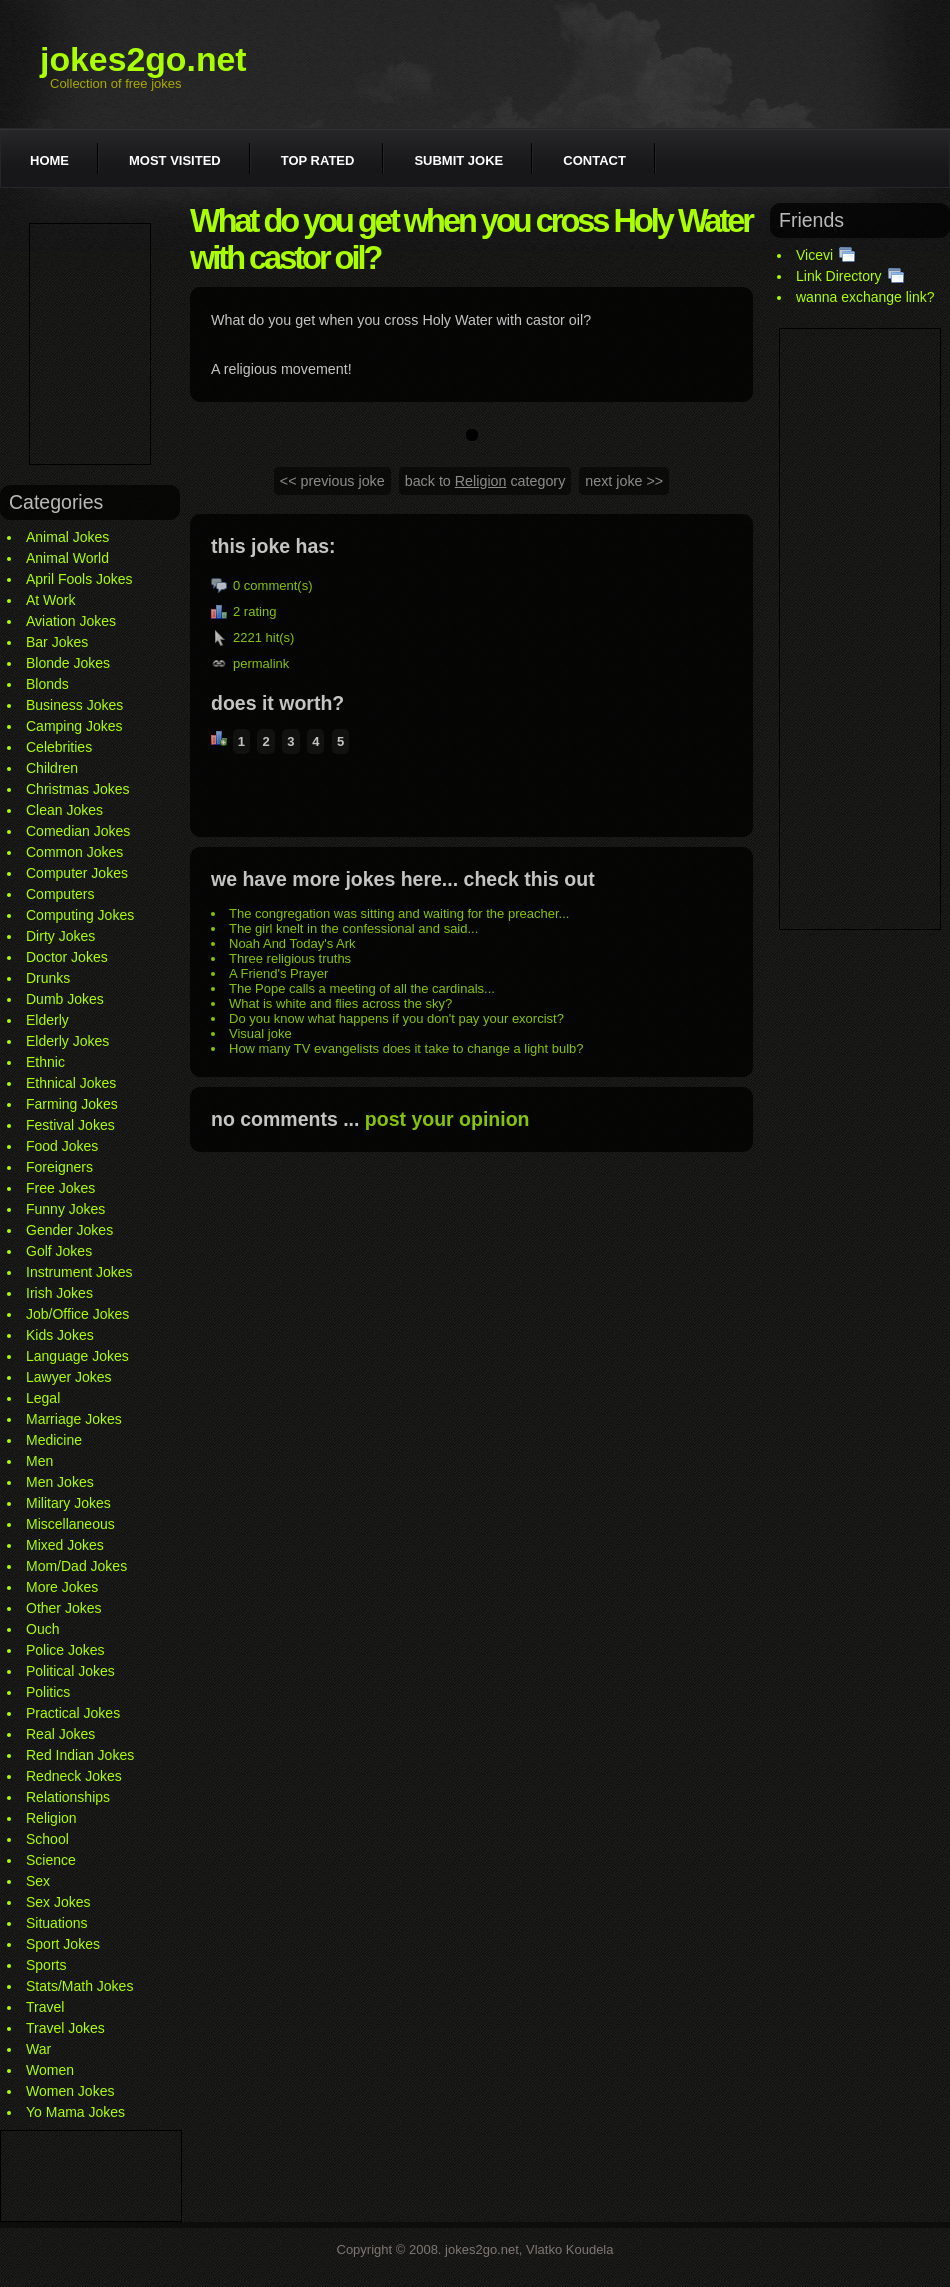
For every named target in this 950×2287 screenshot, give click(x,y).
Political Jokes (70, 1671)
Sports (46, 1965)
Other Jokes (63, 1608)
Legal (43, 1398)
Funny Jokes (65, 1209)
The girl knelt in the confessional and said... (353, 928)
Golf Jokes (59, 1251)
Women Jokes (70, 2091)
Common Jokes (74, 852)
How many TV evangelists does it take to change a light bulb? (406, 1048)
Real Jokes (60, 1734)
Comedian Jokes (78, 831)
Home (49, 160)
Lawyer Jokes (69, 1377)
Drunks (48, 978)
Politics (48, 1692)
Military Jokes (68, 1503)
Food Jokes (62, 1146)
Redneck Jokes (74, 1776)
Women (50, 2070)
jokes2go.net (143, 59)
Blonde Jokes (68, 663)
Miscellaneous (70, 1524)
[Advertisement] (90, 344)
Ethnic (45, 1062)
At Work (51, 600)
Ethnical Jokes (71, 1083)
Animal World (67, 558)
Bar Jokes (57, 642)
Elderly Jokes (67, 1041)
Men (39, 1461)
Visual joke (260, 1033)
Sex (38, 1881)
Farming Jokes (72, 1104)
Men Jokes (60, 1482)
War (38, 2049)
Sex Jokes (58, 1902)
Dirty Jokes (60, 936)
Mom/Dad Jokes (76, 1566)
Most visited (175, 160)
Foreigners (59, 1167)
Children (52, 768)
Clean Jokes (64, 810)
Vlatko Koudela (569, 2249)
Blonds (47, 684)
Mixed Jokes (65, 1545)
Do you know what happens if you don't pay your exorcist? (396, 1018)
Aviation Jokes (71, 621)
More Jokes (62, 1587)
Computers (60, 894)
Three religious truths (290, 958)
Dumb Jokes (65, 999)
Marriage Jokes (74, 1419)
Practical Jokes (73, 1713)
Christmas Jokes (77, 789)
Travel (45, 2007)
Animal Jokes (67, 537)
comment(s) (278, 585)
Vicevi (814, 255)
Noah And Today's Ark (292, 943)
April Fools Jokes (79, 579)
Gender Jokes (69, 1230)
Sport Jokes (63, 1944)
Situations (56, 1923)
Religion (51, 1818)
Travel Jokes (65, 2028)
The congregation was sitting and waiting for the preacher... (399, 913)
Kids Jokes (60, 1335)
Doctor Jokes (67, 957)
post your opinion (447, 1119)
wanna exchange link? (865, 297)
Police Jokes (65, 1650)
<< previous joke (332, 481)
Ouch (42, 1629)
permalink (261, 663)
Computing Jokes (80, 915)
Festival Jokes (70, 1125)
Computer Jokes (77, 873)
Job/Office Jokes (77, 1314)
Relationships (68, 1797)
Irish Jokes (59, 1293)
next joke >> (624, 481)
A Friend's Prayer (278, 973)
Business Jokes (74, 705)
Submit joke (458, 160)
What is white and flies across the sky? (340, 1003)
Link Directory (839, 276)
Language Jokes (77, 1356)
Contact (594, 160)
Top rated (318, 160)
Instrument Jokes (79, 1272)
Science (51, 1860)
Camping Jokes (74, 726)
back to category (485, 481)
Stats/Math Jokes (79, 1986)
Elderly (47, 1020)
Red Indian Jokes (80, 1755)
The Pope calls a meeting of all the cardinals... (362, 988)
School (47, 1839)
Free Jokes (60, 1188)
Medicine (54, 1440)
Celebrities (59, 747)
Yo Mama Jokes (75, 2112)
